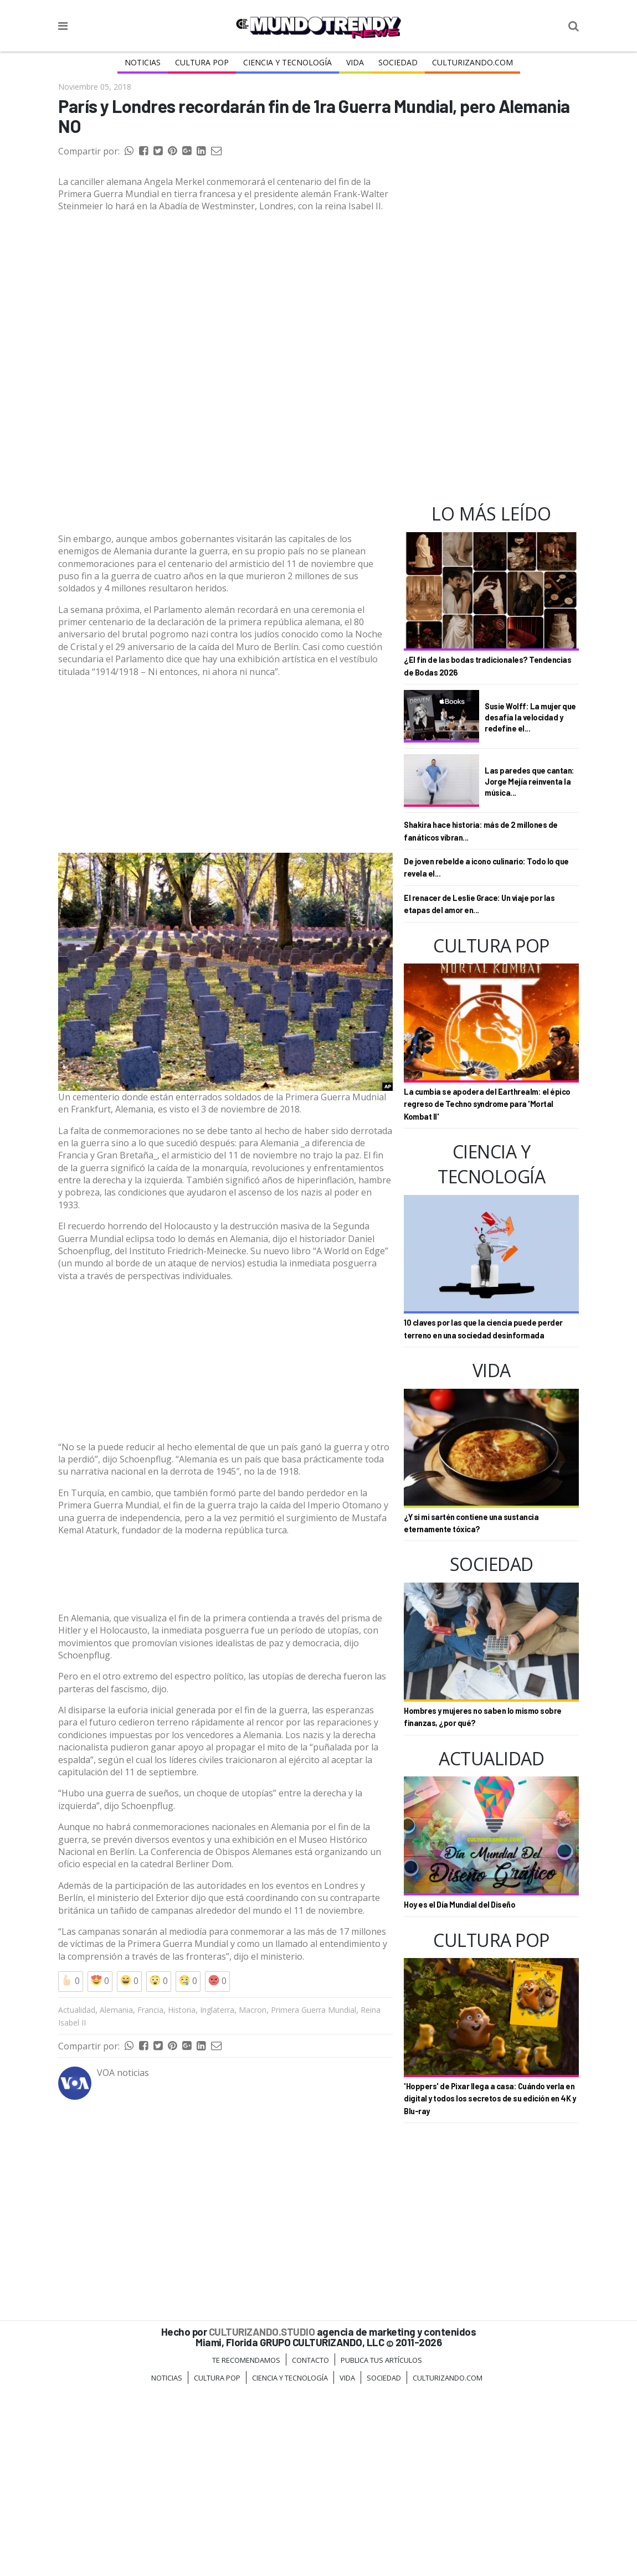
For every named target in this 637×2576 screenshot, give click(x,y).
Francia (150, 2196)
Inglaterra (217, 2196)
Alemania (116, 2196)
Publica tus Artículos (381, 2547)
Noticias (143, 62)
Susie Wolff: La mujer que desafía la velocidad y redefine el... (530, 717)
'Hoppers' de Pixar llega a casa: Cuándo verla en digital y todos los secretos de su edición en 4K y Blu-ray (490, 2099)
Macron (252, 2196)
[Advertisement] (225, 485)
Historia (182, 2196)
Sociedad (398, 62)
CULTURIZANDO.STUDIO (262, 2518)
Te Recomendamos (246, 2547)
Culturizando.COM (472, 62)
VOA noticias (123, 2259)
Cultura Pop (202, 62)
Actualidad (76, 2196)
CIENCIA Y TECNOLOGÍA (287, 62)
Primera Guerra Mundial (313, 2196)
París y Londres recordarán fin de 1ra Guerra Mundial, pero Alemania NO (314, 116)
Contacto (310, 2547)
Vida (355, 62)
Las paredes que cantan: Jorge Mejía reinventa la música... (529, 781)
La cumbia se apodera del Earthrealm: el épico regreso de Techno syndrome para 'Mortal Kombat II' (487, 1104)
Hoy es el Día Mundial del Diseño (459, 1904)
